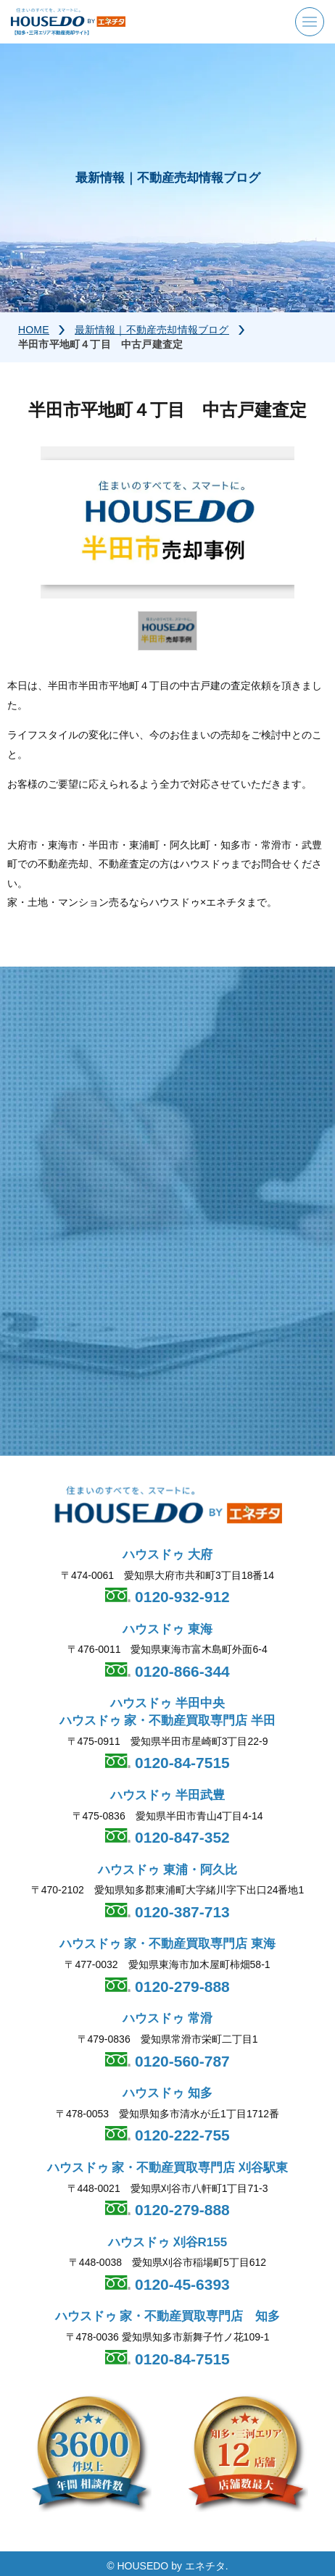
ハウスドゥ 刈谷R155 (167, 2242)
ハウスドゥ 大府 (167, 1555)
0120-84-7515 (180, 1763)
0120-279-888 (180, 1986)
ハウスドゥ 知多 (167, 2093)
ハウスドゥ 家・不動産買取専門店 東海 (167, 1944)
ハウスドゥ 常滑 (167, 2019)
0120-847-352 (180, 1838)
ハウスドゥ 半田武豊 (167, 1795)
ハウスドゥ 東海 (167, 1629)
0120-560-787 (180, 2061)
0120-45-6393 (180, 2284)
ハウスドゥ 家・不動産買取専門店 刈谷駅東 (167, 2168)
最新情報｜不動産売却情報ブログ (152, 329)
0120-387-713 (180, 1912)
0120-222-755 (180, 2135)
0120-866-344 (180, 1671)
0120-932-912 (180, 1597)
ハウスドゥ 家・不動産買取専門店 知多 (168, 2317)
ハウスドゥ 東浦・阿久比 (167, 1870)
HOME (33, 329)
